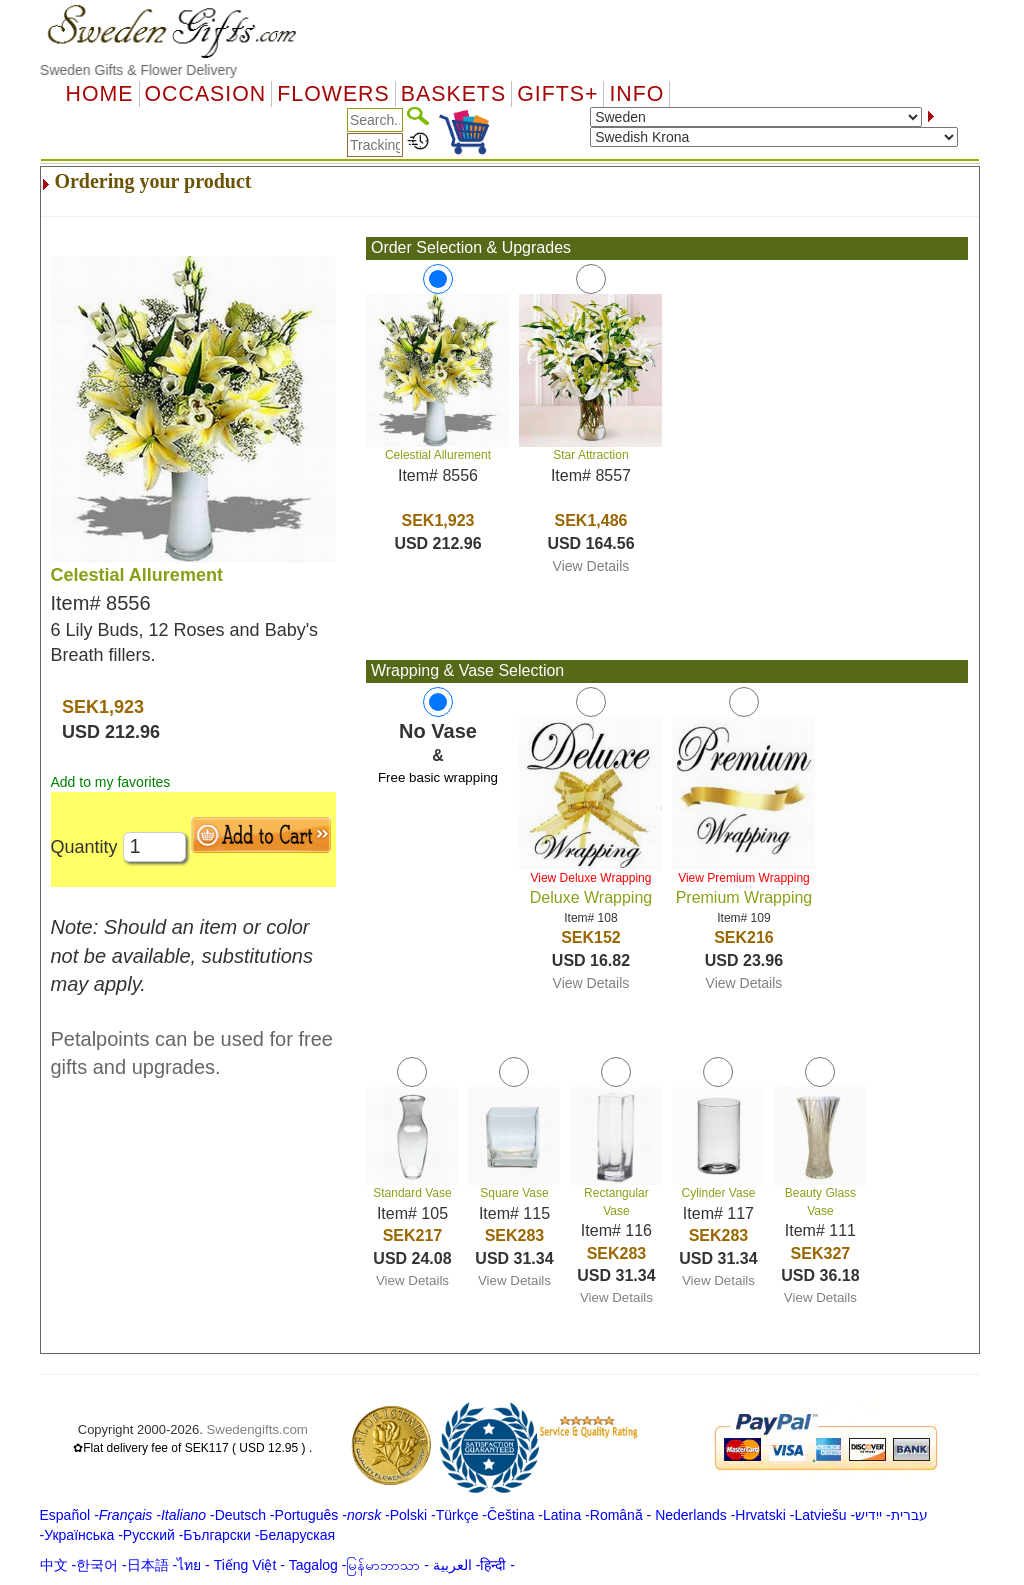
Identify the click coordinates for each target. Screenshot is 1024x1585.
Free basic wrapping (438, 777)
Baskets (453, 94)
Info (636, 94)
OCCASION (206, 94)
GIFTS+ (557, 94)
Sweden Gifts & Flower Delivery (138, 70)
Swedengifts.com (257, 1429)
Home (100, 94)
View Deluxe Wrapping (590, 878)
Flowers (333, 94)
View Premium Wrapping (744, 878)
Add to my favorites (111, 782)
